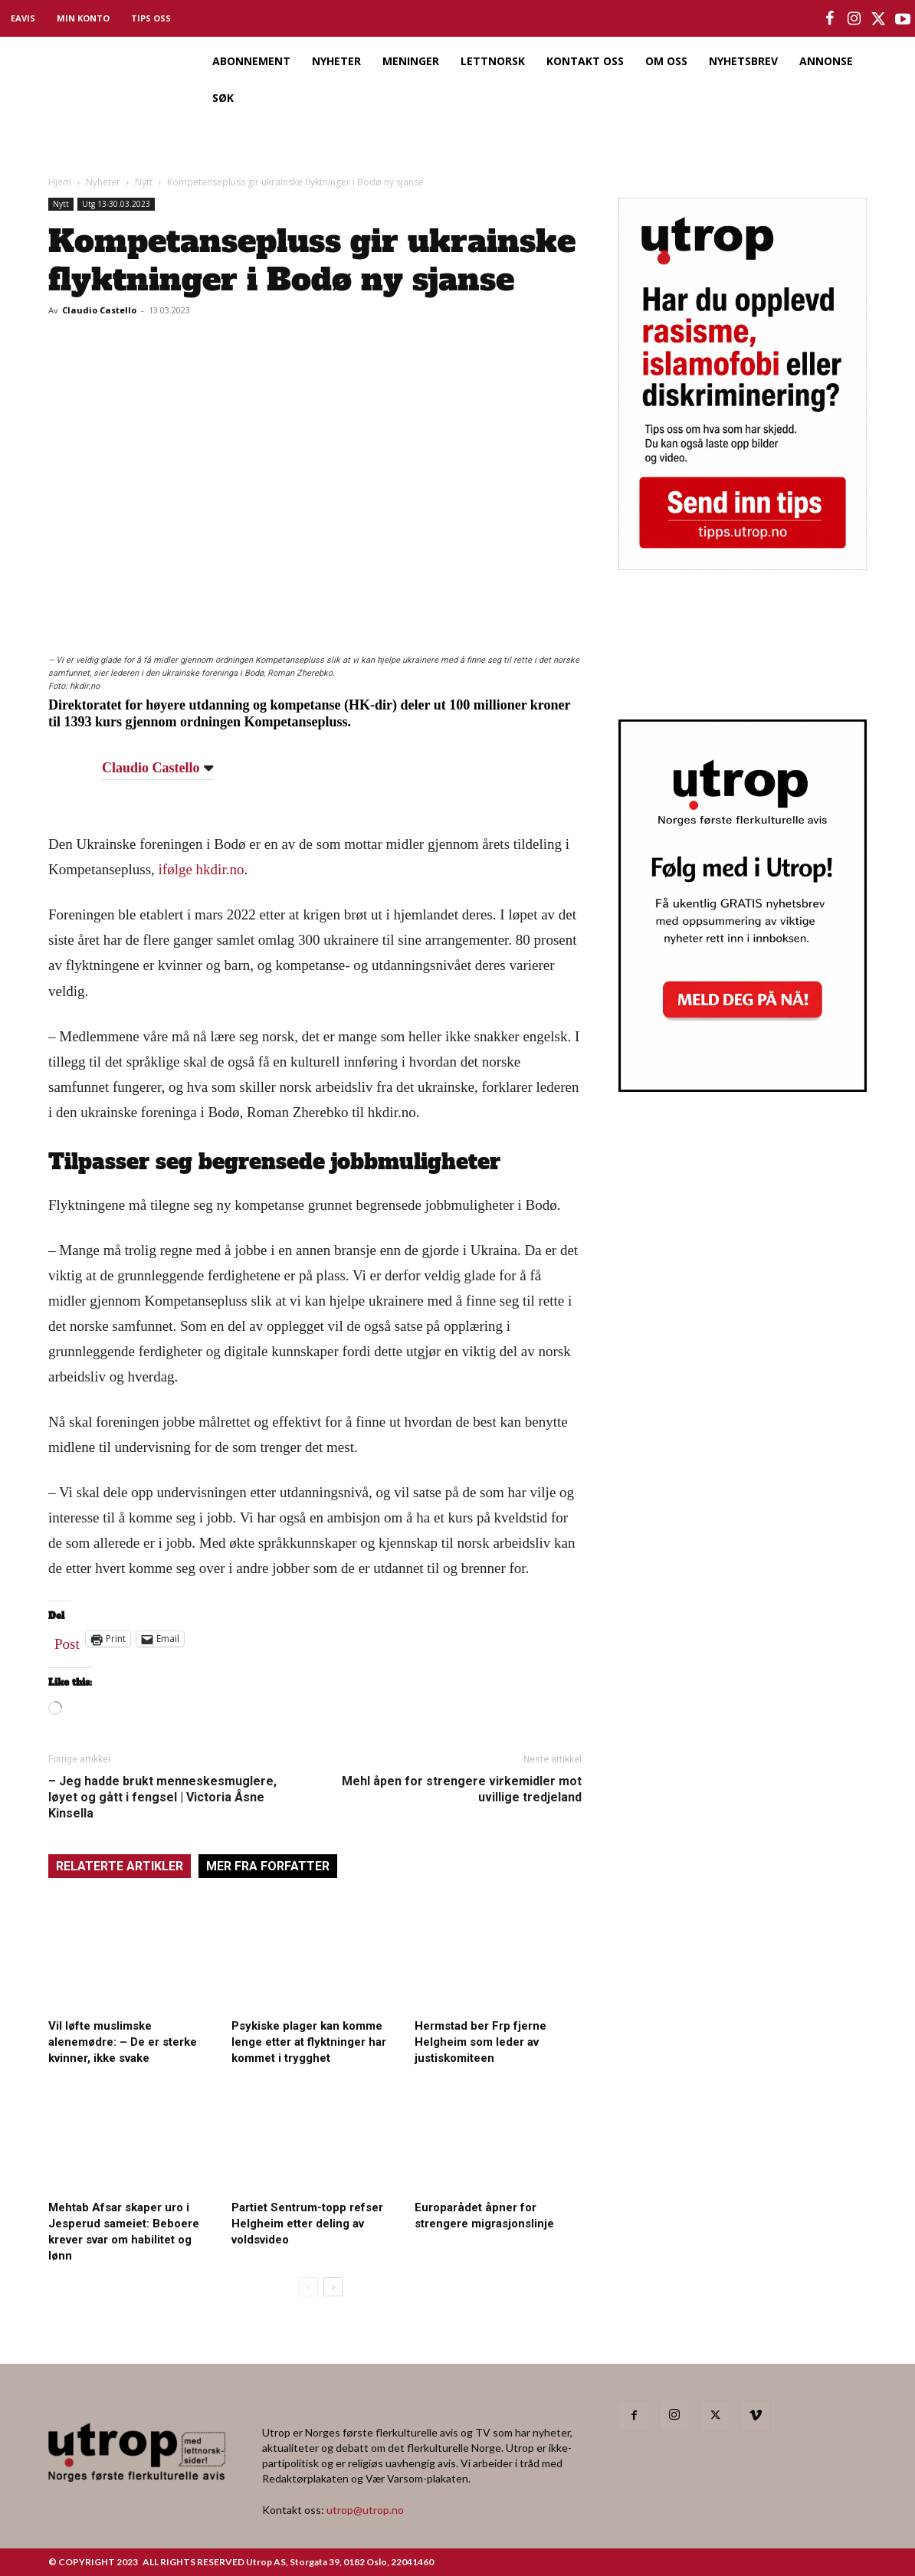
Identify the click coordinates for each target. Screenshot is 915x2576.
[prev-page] (308, 2286)
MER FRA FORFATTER (268, 1866)
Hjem (59, 181)
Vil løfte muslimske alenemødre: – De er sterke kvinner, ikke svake (122, 2042)
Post (67, 1640)
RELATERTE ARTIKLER (119, 1866)
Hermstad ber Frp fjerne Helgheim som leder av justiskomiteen (480, 2042)
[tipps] (742, 565)
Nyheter (103, 181)
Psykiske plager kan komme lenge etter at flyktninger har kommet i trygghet (308, 2042)
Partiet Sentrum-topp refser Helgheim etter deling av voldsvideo (307, 2224)
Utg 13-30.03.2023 (116, 203)
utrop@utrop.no (365, 2509)
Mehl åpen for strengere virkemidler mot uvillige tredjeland (462, 1789)
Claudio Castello (99, 310)
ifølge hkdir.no (201, 869)
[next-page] (333, 2286)
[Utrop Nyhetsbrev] (742, 1087)
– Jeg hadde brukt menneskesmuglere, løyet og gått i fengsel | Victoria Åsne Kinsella (162, 1797)
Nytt (143, 181)
